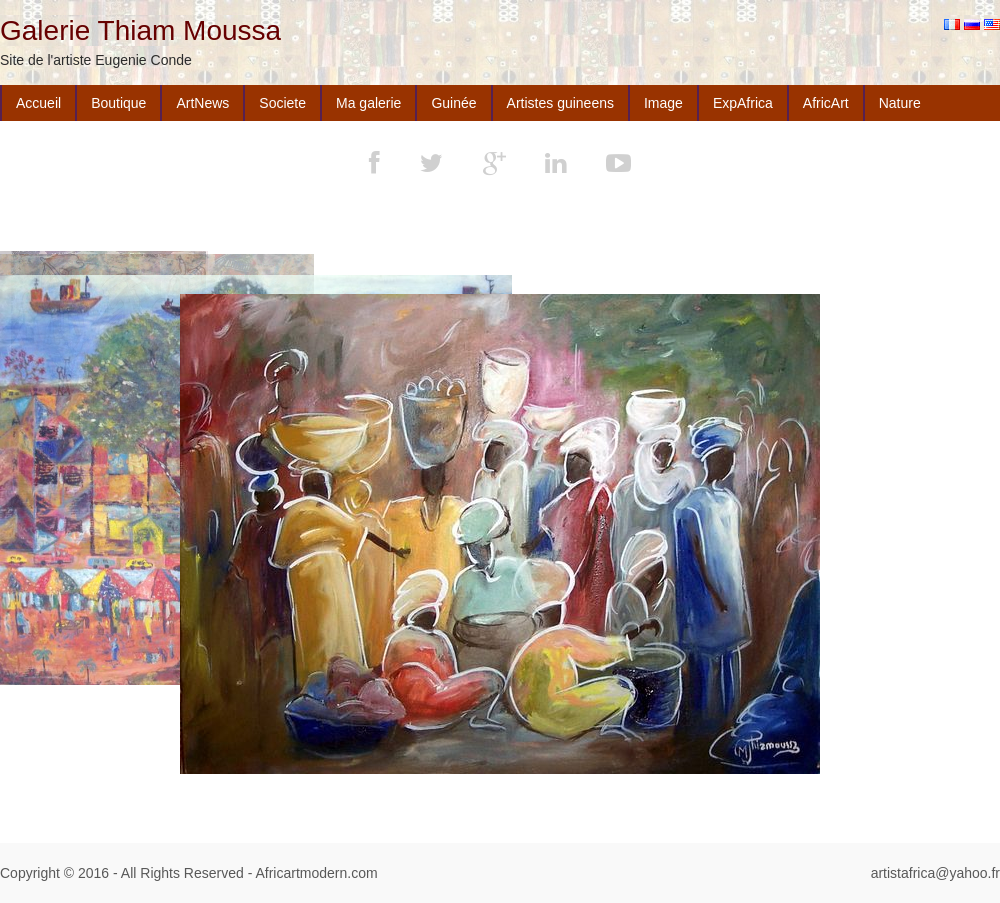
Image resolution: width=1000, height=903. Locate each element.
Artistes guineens (560, 103)
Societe (282, 103)
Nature (900, 103)
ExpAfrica (743, 103)
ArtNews (202, 103)
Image (663, 103)
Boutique (118, 103)
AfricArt (826, 103)
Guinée (453, 103)
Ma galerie (368, 103)
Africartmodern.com (316, 873)
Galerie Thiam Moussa (140, 30)
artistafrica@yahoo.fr (935, 873)
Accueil (38, 103)
